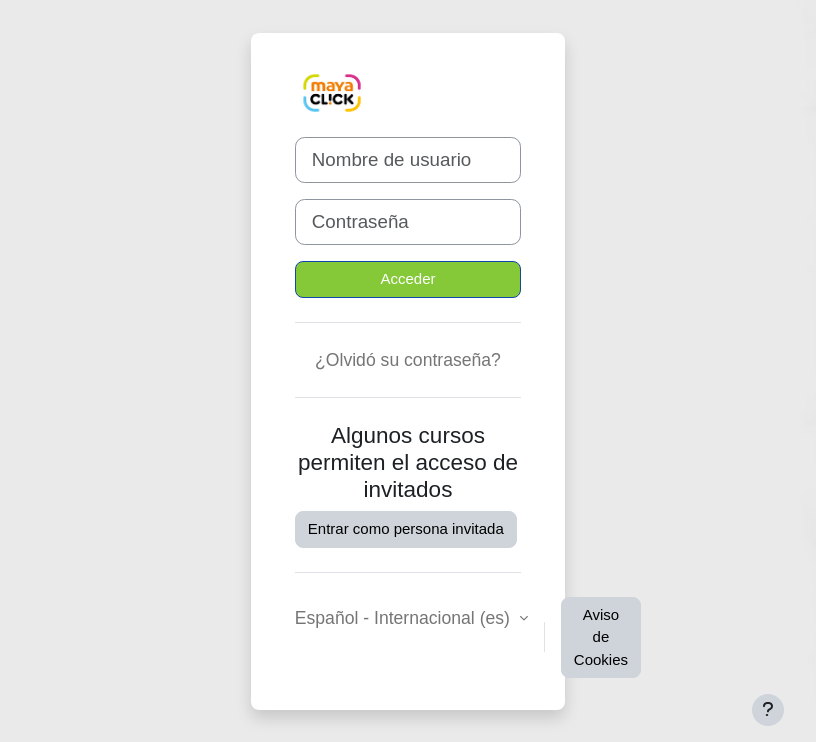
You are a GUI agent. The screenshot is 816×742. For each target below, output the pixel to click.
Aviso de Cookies (601, 637)
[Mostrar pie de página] (768, 710)
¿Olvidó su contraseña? (408, 360)
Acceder (407, 278)
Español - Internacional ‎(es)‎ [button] (405, 618)
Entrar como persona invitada (406, 528)
